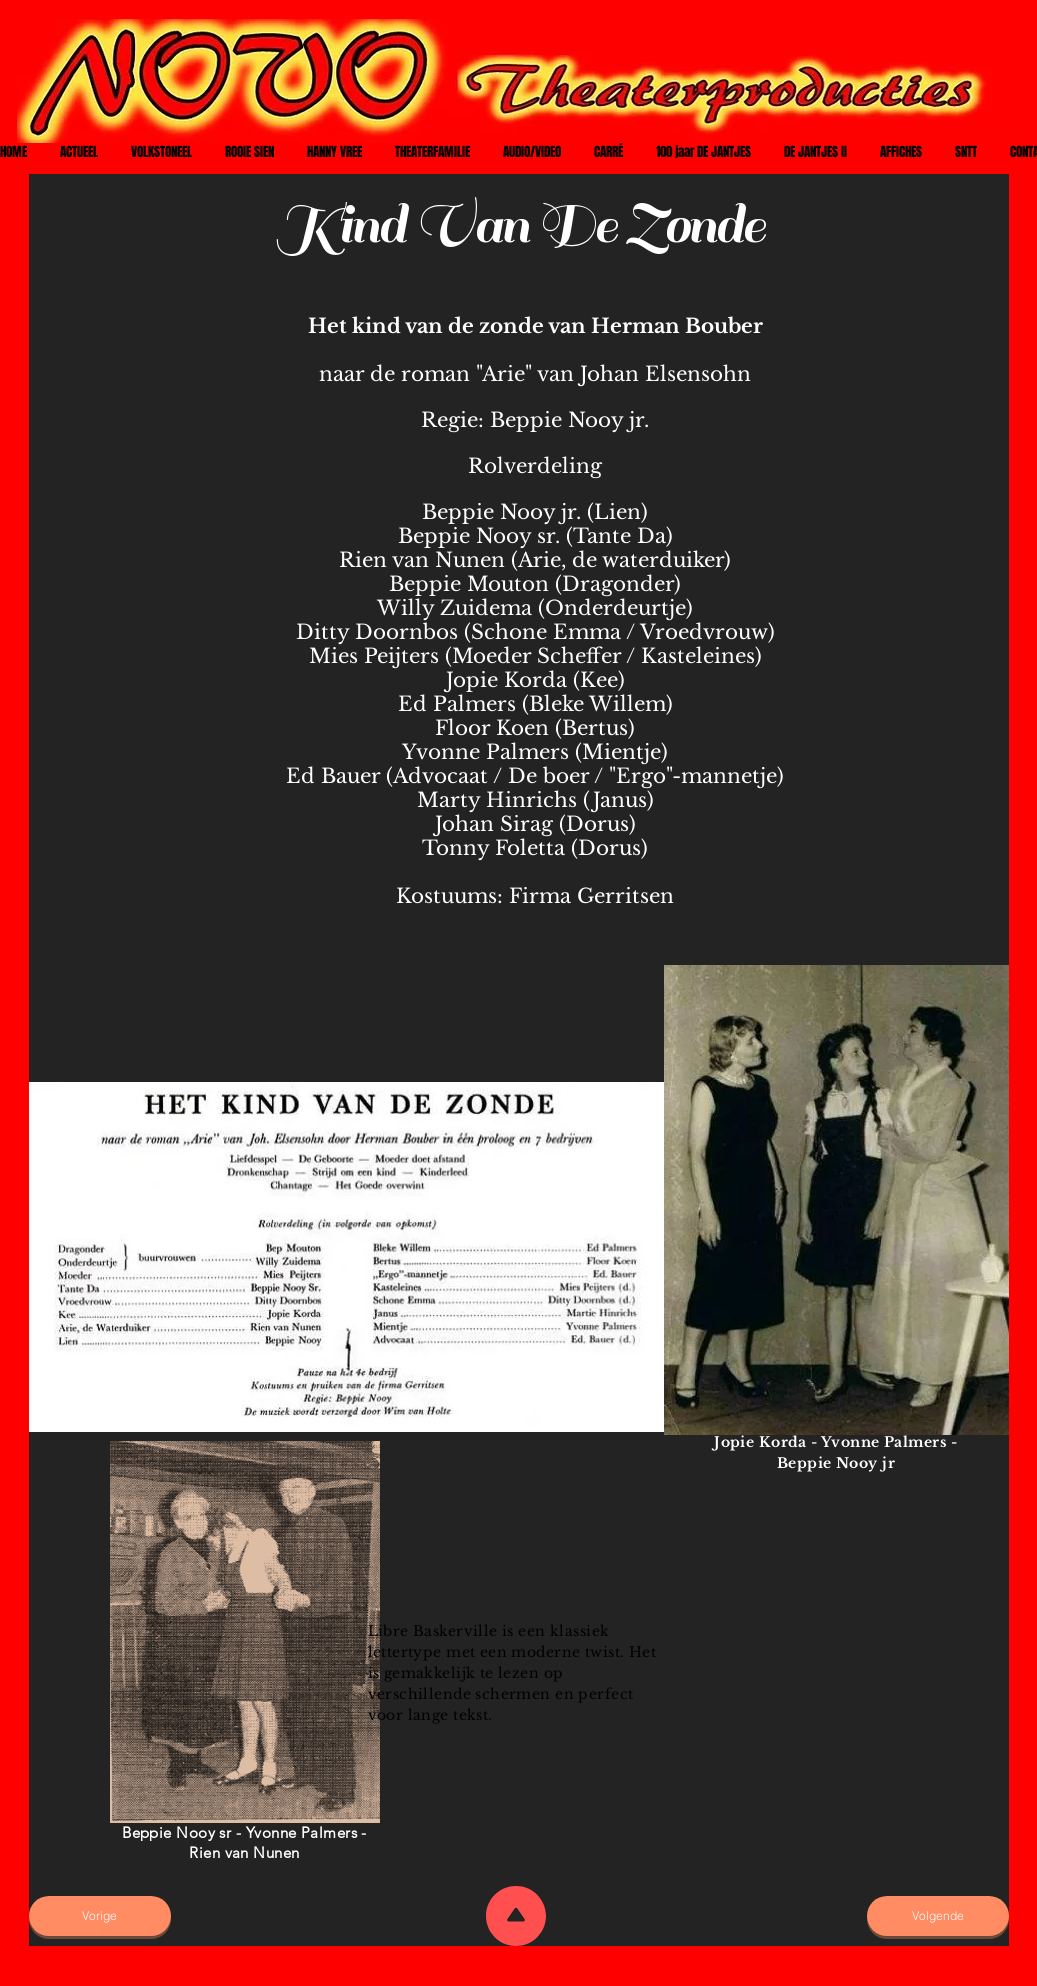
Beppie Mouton (469, 584)
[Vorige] (100, 1916)
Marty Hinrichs (497, 800)
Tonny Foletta (493, 848)
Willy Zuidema (454, 608)
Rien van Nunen (422, 560)
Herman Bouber (677, 326)
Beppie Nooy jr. (569, 420)
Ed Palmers (457, 704)
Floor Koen (492, 728)
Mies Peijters (374, 656)
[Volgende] (938, 1916)
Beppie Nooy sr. (479, 536)
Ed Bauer (333, 776)
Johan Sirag (494, 824)
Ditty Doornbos (377, 632)
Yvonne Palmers (485, 752)
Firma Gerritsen (591, 896)
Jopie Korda (506, 680)
